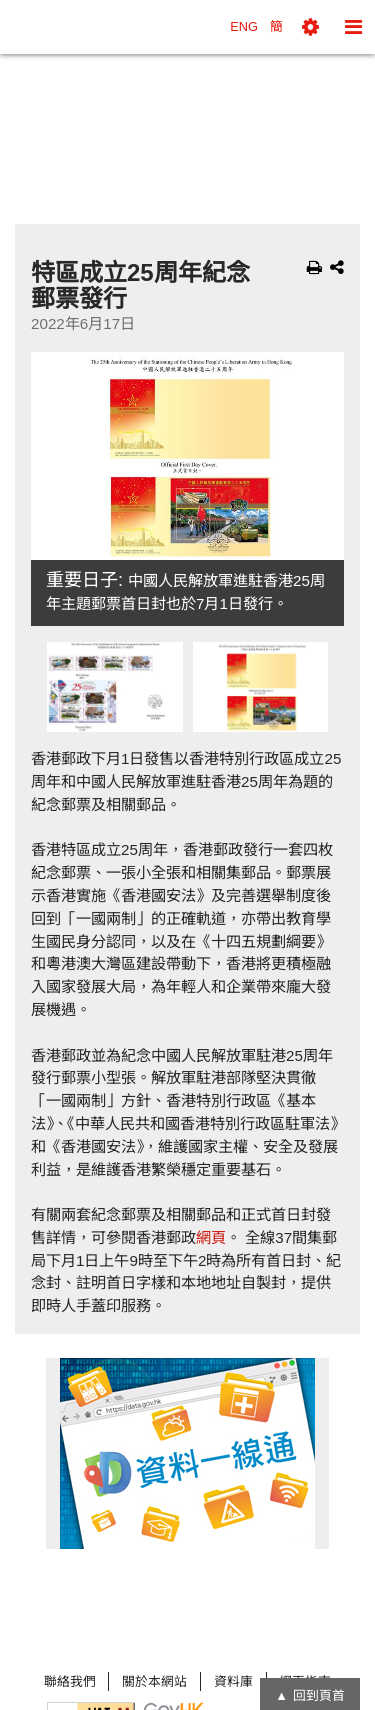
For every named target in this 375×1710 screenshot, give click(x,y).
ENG (244, 26)
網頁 (211, 1237)
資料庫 (233, 1681)
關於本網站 (154, 1681)
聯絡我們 (70, 1681)
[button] (310, 27)
